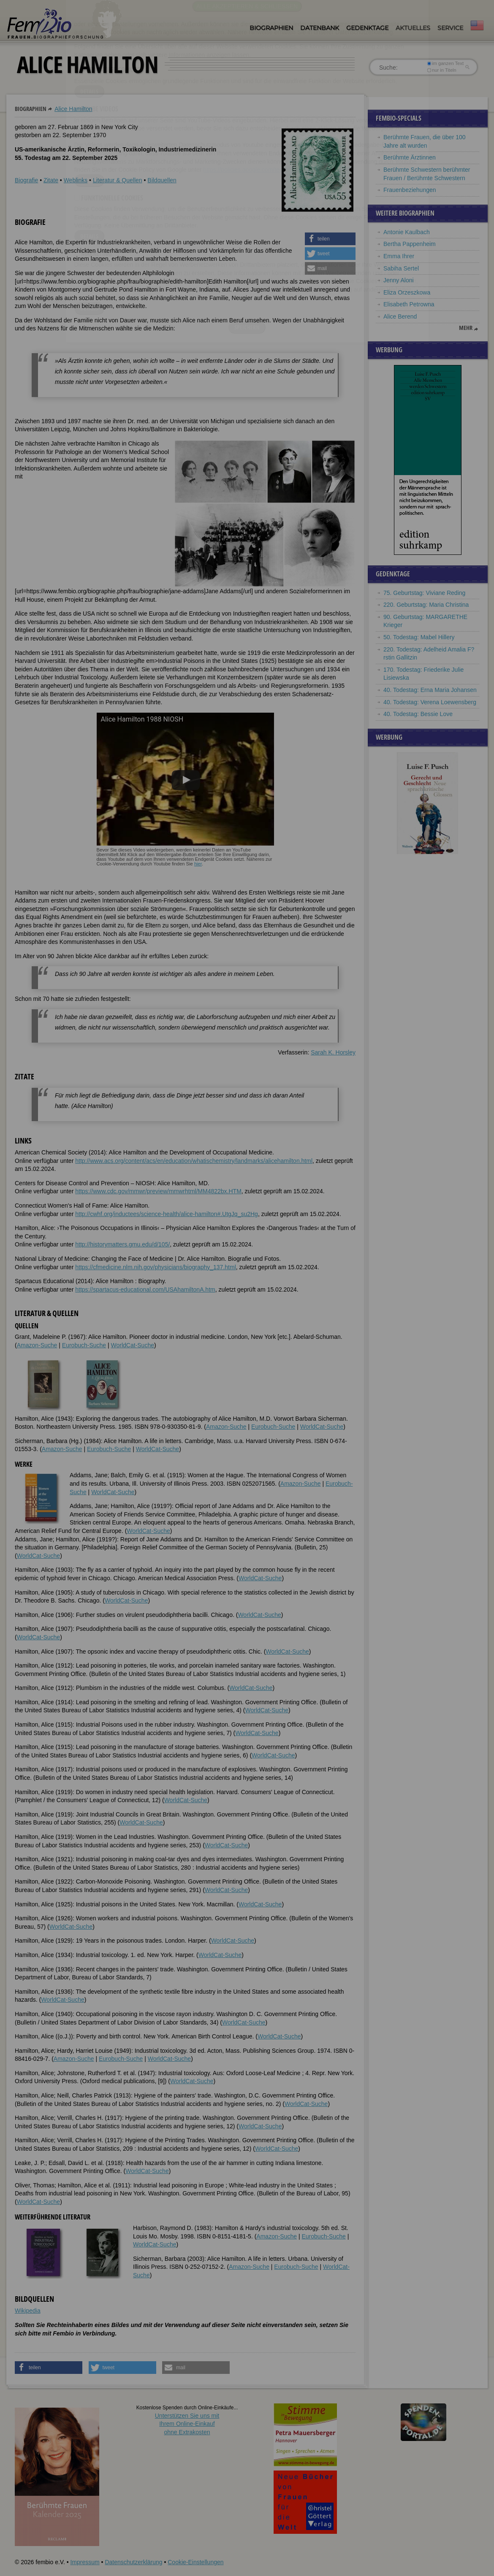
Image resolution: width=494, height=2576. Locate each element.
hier (198, 863)
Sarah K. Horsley (333, 1052)
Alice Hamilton (73, 108)
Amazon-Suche (37, 1345)
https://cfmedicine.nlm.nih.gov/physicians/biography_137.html (155, 1267)
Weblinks (76, 180)
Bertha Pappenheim (409, 244)
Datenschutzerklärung (133, 2562)
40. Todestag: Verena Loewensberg (429, 702)
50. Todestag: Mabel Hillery (419, 637)
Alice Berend (400, 316)
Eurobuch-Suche (84, 1345)
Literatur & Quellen (117, 180)
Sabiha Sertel (401, 268)
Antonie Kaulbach (406, 232)
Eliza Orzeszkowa (406, 292)
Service (450, 28)
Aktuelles (413, 28)
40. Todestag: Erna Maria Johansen (430, 690)
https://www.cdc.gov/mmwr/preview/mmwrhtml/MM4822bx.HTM (158, 1191)
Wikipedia (28, 2310)
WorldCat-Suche (132, 1345)
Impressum (84, 2562)
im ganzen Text (445, 63)
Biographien (271, 28)
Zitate (50, 180)
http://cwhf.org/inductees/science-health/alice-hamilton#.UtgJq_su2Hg (166, 1214)
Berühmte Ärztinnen (409, 157)
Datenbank (319, 28)
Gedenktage (367, 28)
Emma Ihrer (398, 256)
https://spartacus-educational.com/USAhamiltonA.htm (145, 1289)
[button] (330, 238)
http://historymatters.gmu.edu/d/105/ (122, 1244)
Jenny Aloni (398, 280)
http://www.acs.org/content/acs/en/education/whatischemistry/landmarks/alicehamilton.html (193, 1160)
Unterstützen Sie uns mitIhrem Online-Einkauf (187, 2423)
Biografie (26, 180)
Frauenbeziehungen (409, 190)
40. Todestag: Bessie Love (418, 714)
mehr (465, 328)
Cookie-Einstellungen (195, 2562)
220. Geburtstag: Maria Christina (426, 604)
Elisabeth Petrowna (408, 304)
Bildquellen (161, 180)
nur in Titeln (441, 70)
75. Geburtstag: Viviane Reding (424, 592)
